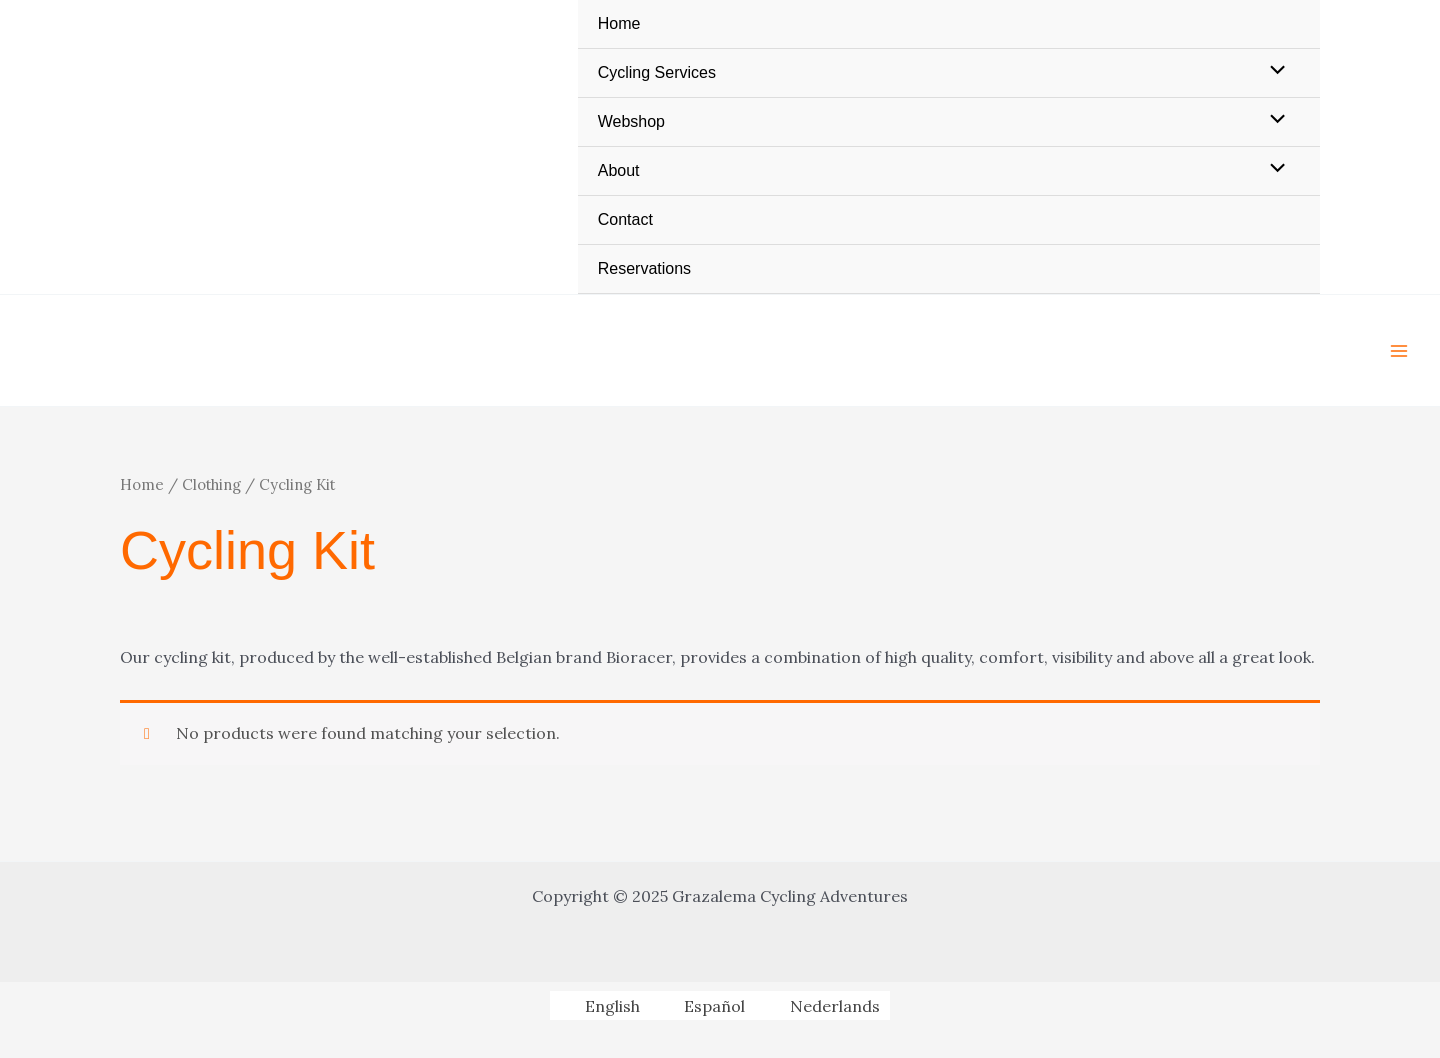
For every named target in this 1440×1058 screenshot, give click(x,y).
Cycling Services (657, 72)
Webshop (631, 121)
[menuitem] (599, 1005)
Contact (625, 219)
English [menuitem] (612, 1006)
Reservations (644, 268)
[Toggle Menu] (1273, 72)
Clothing (211, 484)
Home (619, 23)
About (619, 170)
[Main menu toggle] (1399, 350)
